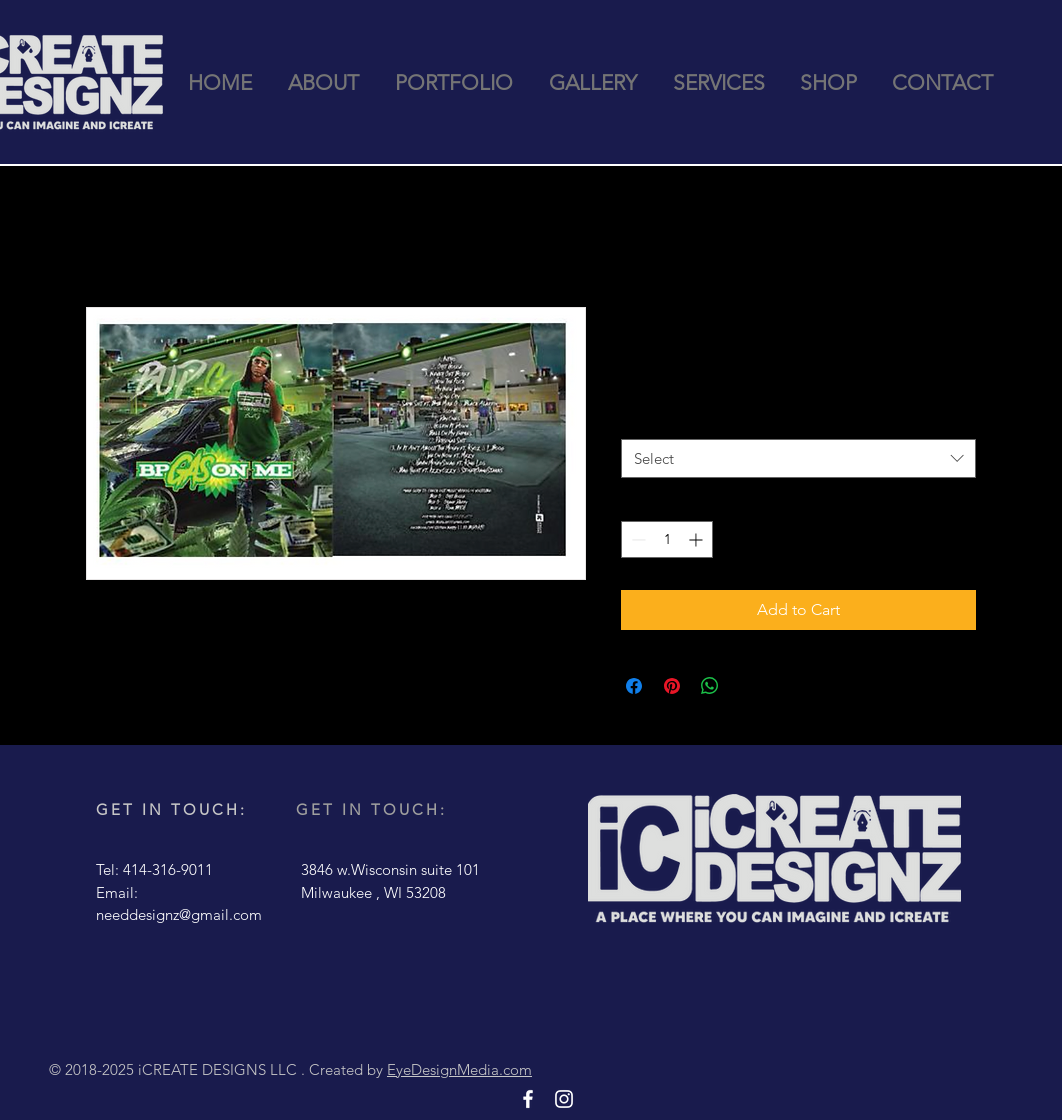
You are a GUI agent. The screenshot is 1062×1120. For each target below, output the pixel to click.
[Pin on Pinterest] (672, 686)
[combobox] (798, 458)
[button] (454, 83)
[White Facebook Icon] (528, 1099)
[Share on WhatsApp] (710, 686)
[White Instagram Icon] (564, 1099)
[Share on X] (748, 686)
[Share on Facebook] (634, 686)
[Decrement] (636, 539)
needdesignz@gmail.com (179, 914)
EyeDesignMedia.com (459, 1069)
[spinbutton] (667, 539)
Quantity (653, 420)
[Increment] (697, 539)
